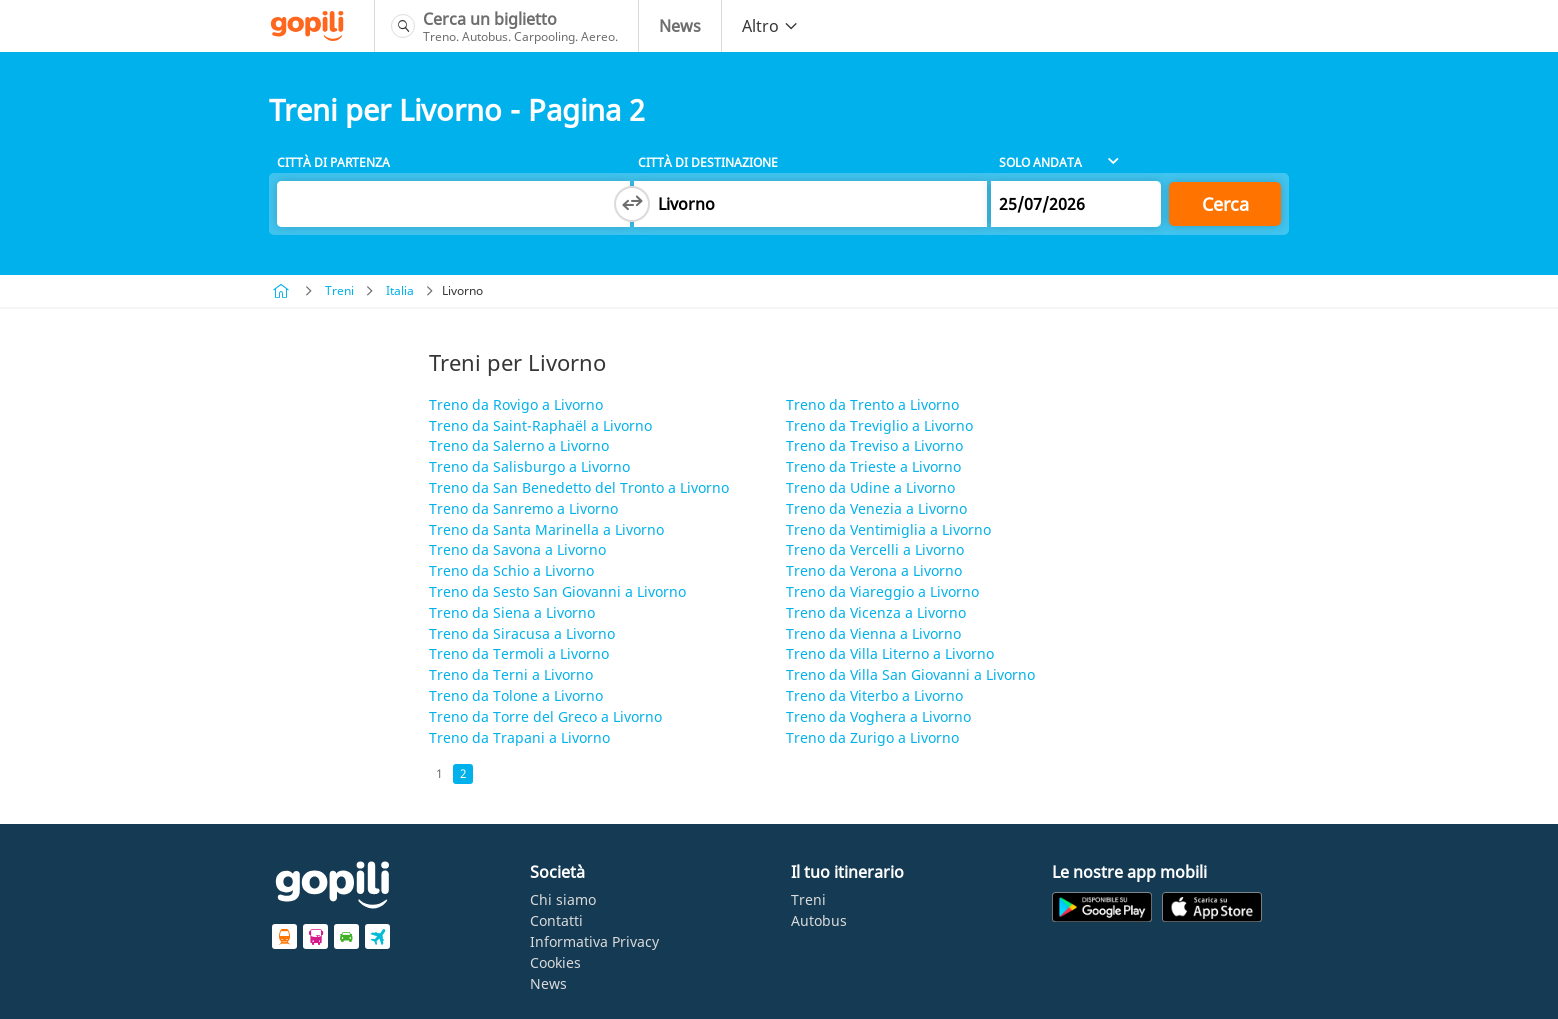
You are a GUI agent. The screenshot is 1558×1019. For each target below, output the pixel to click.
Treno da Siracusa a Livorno (522, 633)
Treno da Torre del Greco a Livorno (545, 716)
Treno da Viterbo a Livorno (874, 695)
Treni (339, 290)
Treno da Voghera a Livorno (878, 716)
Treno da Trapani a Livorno (519, 737)
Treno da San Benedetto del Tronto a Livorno (579, 487)
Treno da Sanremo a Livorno (523, 508)
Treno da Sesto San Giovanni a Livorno (557, 591)
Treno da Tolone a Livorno (516, 695)
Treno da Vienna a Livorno (873, 633)
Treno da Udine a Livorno (870, 487)
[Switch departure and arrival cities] (632, 204)
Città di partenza (333, 162)
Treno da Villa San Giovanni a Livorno (910, 674)
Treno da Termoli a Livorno (519, 653)
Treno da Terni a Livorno (511, 674)
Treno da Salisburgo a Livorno (529, 466)
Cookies (555, 962)
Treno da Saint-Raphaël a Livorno (540, 425)
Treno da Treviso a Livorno (874, 445)
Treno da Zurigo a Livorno (872, 737)
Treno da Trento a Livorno (872, 404)
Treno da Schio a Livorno (511, 570)
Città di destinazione (708, 162)
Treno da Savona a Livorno (517, 549)
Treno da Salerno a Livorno (519, 445)
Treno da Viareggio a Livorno (882, 591)
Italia (400, 290)
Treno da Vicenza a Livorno (876, 612)
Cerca (1225, 204)
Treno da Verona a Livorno (874, 570)
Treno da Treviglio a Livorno (879, 425)
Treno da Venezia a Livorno (876, 508)
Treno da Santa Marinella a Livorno (546, 529)
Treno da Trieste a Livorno (873, 466)
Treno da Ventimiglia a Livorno (888, 529)
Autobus (819, 920)
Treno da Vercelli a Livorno (875, 549)
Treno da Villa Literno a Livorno (890, 653)
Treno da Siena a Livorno (512, 612)
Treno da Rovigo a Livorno (516, 404)
